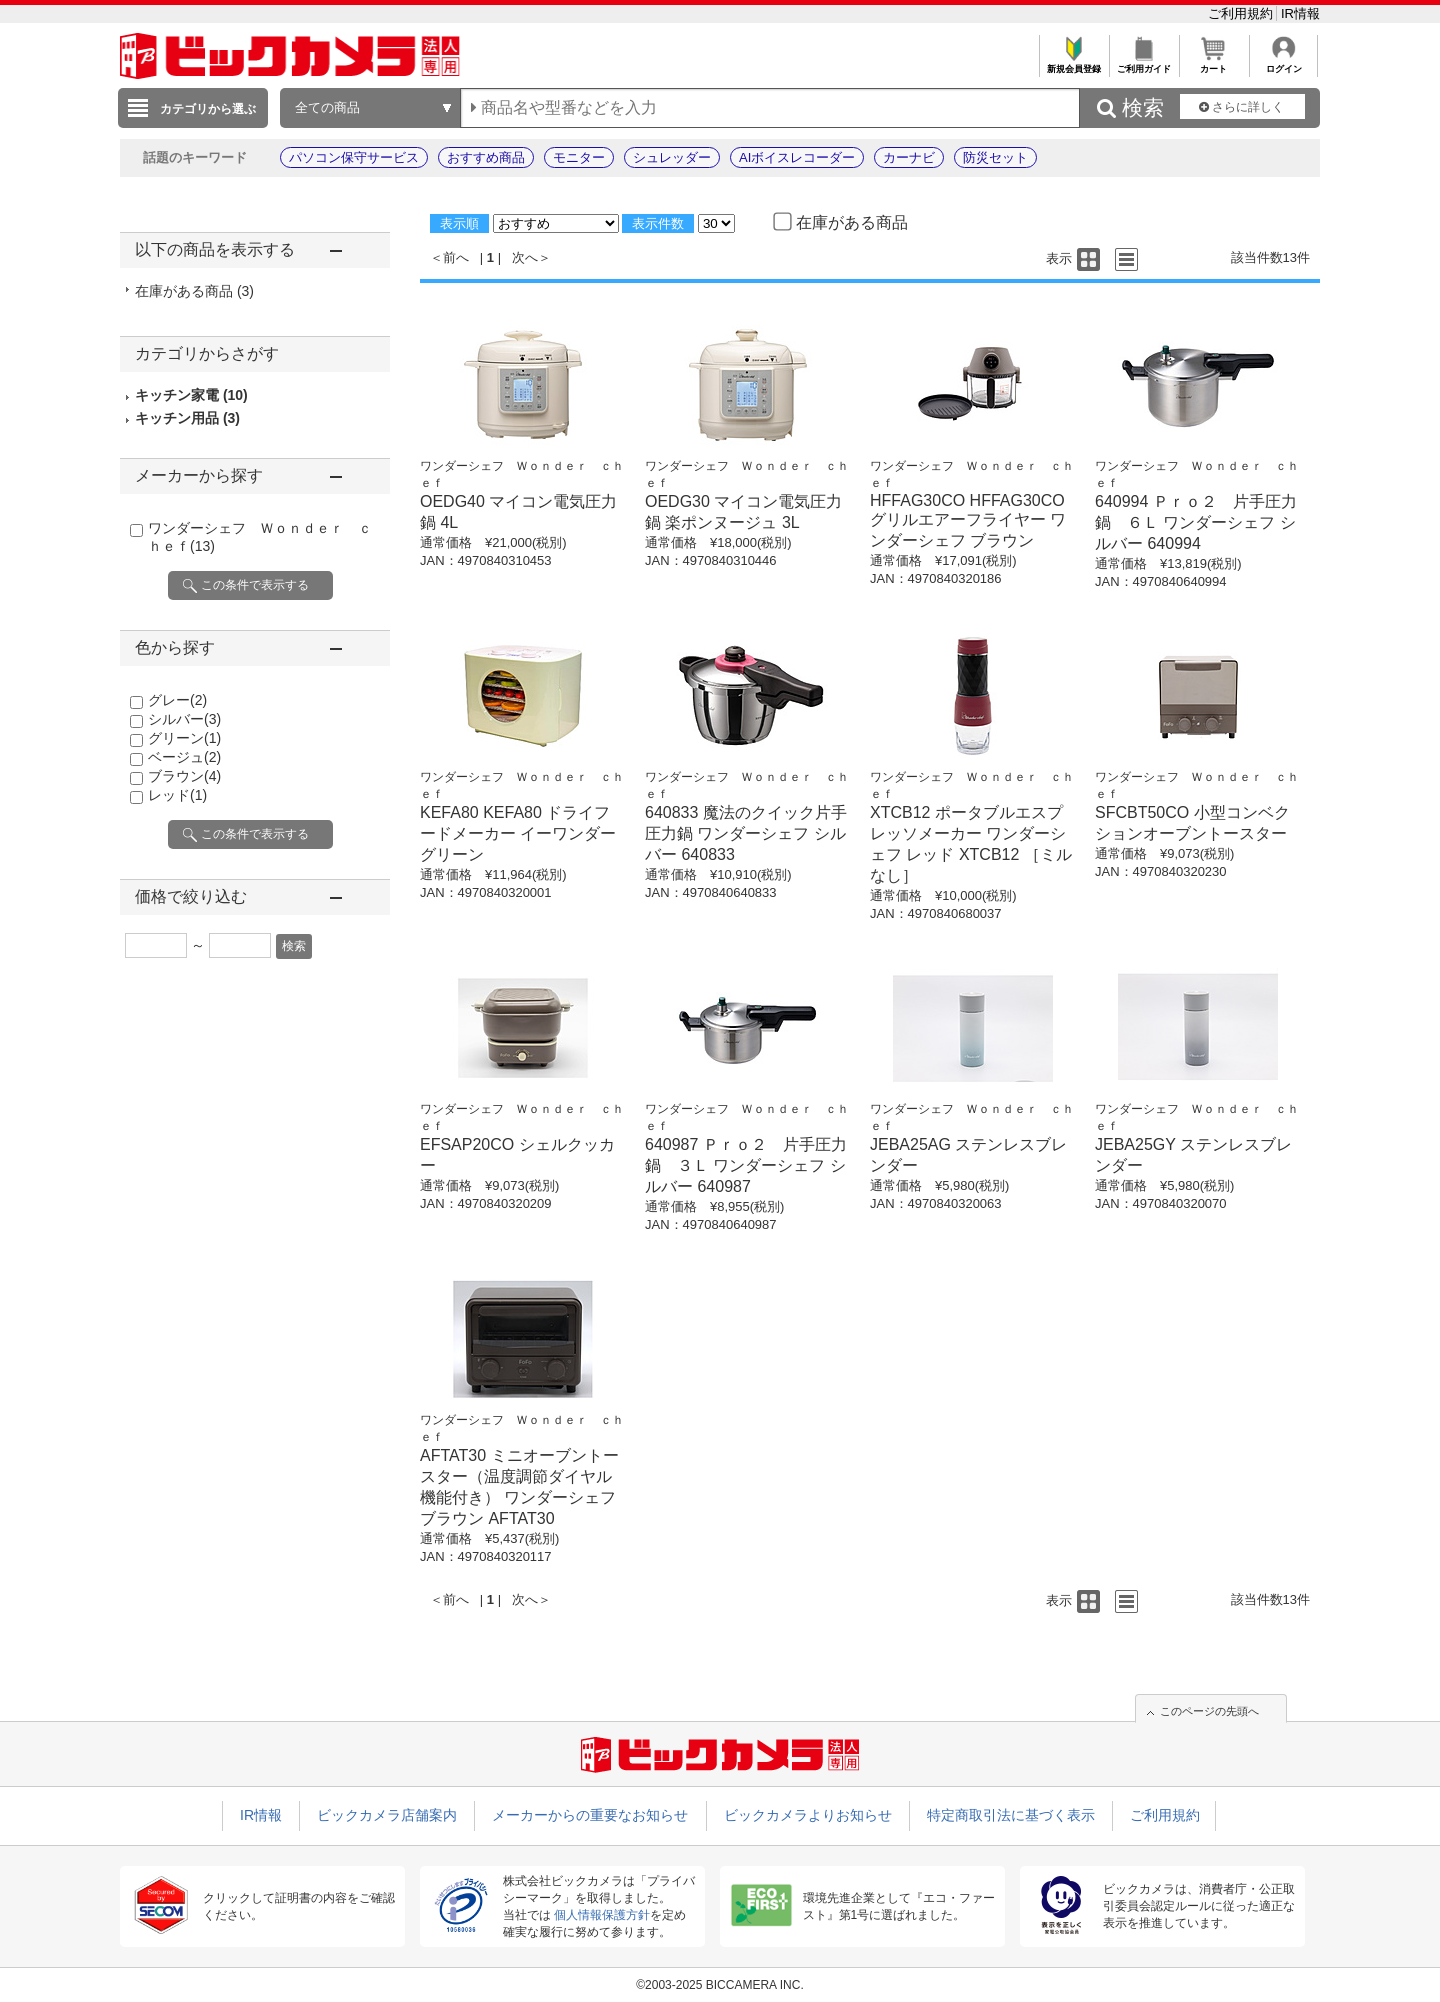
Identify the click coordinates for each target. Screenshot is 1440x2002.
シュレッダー (672, 157)
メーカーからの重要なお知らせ (590, 1815)
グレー (177, 700)
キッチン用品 (187, 418)
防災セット (995, 157)
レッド (177, 795)
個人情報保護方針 (602, 1915)
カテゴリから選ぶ (208, 109)
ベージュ (184, 757)
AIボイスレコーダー (797, 157)
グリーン (184, 738)
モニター (579, 157)
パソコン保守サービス (354, 157)
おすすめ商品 (486, 157)
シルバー (184, 719)
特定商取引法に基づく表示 (1011, 1815)
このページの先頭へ (1209, 1711)
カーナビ (909, 157)
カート (1213, 63)
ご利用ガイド (1143, 63)
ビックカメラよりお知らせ (808, 1815)
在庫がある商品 (194, 291)
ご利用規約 (1242, 13)
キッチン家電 (191, 395)
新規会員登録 (1073, 63)
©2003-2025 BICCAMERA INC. (720, 1985)
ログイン (1283, 63)
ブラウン (184, 776)
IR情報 (1300, 13)
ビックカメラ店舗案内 (387, 1815)
